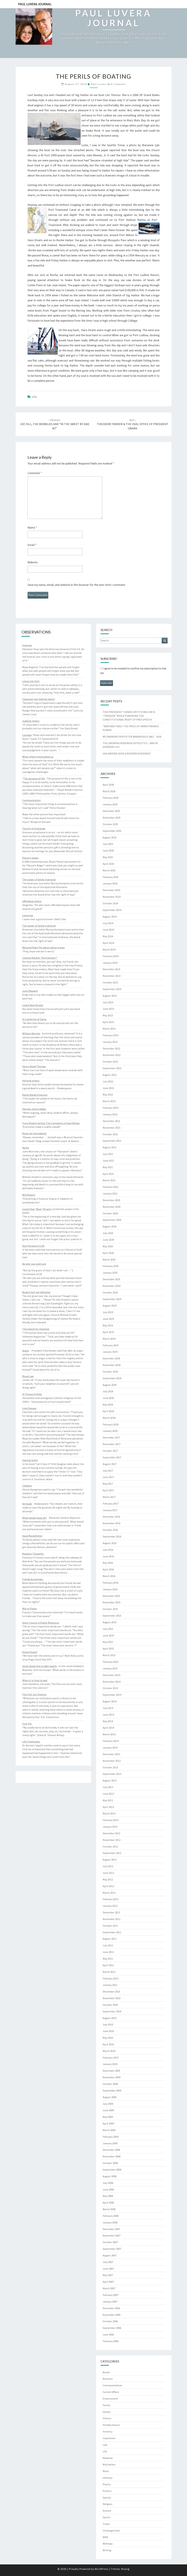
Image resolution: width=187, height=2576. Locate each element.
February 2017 (110, 1503)
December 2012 (111, 1833)
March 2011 (109, 1971)
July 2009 (108, 2103)
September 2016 (112, 1536)
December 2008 (111, 2149)
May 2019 (108, 1325)
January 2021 (110, 1193)
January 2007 (110, 2301)
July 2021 (108, 1154)
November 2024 (111, 896)
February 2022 (110, 1107)
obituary (107, 2477)
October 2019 (110, 1292)
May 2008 (108, 2196)
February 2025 (110, 877)
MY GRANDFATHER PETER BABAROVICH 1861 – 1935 (132, 736)
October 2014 (110, 1688)
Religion (107, 2504)
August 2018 (109, 1384)
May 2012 (108, 1879)
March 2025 (109, 870)
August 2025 (109, 837)
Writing (107, 2550)
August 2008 (109, 2176)
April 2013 (108, 1807)
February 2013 (110, 1820)
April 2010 (108, 2044)
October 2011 (110, 1925)
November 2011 (111, 1919)
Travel (106, 2524)
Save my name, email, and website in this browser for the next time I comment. (77, 585)
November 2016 (111, 1523)
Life (34, 397)
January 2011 (110, 1985)
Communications (112, 2385)
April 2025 (108, 863)
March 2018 (109, 1417)
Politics (107, 2491)
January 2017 (110, 1510)
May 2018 (108, 1404)
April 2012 (108, 1886)
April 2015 (108, 1648)
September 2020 (112, 1219)
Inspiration (109, 2438)
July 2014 (108, 1708)
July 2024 (108, 923)
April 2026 (108, 784)
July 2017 (108, 1470)
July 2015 (108, 1628)
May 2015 (108, 1642)
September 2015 (112, 1615)
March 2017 (109, 1497)
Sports (106, 2517)
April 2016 (108, 1569)
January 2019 (110, 1351)
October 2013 (110, 1767)
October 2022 (110, 1061)
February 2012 (110, 1899)
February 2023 (110, 1035)
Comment (35, 473)
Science (107, 2510)
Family (106, 2405)
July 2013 (108, 1787)
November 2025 (111, 817)
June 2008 (108, 2189)
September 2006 (112, 2328)
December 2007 (111, 2229)
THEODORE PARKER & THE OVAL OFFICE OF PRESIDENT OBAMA (132, 424)
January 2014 (110, 1747)
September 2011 (112, 1932)
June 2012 (108, 1872)
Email (32, 545)
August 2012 (109, 1859)
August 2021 (109, 1147)
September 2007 (112, 2248)
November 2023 (111, 975)
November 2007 (111, 2235)
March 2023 (109, 1028)
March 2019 (109, 1338)
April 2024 (108, 943)
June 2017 (108, 1477)
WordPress (102, 2569)
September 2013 (112, 1773)
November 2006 (111, 2314)
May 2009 (108, 2116)
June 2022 (108, 1088)
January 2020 (110, 1272)
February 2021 (110, 1187)
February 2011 (110, 1978)
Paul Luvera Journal (34, 4)
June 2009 (108, 2110)
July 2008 (108, 2183)
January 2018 (110, 1431)
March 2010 (109, 2051)
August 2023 (109, 995)
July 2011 (108, 1945)
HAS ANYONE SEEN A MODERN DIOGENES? (127, 753)
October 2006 (110, 2321)
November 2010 (111, 1998)
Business (108, 2378)
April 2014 (108, 1727)
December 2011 (111, 1912)
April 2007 (108, 2281)
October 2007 (110, 2242)
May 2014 (108, 1721)
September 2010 (112, 2011)
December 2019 (111, 1279)
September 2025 (112, 830)
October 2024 (110, 903)
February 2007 (110, 2295)
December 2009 (111, 2070)
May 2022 (108, 1094)
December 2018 (111, 1358)
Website (32, 562)
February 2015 (110, 1661)
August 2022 (109, 1074)
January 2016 (110, 1589)
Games (107, 2411)
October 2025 (110, 824)
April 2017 (108, 1490)
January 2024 (110, 962)
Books (106, 2372)
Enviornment (110, 2398)
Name (32, 527)
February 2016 (110, 1582)
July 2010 (108, 2024)
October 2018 (110, 1371)
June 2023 (108, 1008)
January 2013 (110, 1826)
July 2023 (108, 1002)
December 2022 (111, 1048)
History (107, 2418)
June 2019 (108, 1318)
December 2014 (111, 1675)
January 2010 (110, 2064)
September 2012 (112, 1853)
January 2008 (110, 2222)
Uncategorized (111, 2530)
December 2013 (111, 1754)
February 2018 (110, 1424)
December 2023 (111, 969)
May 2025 (108, 857)
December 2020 (111, 1200)
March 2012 (109, 1892)
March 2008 (109, 2209)
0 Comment (118, 84)
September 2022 (112, 1068)
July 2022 (108, 1081)
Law (105, 2444)
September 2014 (112, 1694)
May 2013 (108, 1800)
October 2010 (110, 2004)
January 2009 (110, 2143)
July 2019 (108, 1312)
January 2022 (110, 1114)
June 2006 (108, 2334)
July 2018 (108, 1391)
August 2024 (109, 916)
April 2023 (108, 1022)
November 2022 (111, 1055)
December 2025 (111, 811)
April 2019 (108, 1332)
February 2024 (110, 956)
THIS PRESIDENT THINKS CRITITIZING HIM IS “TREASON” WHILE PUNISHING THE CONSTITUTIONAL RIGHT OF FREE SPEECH (129, 715)
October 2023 (110, 982)
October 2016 (110, 1529)
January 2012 (110, 1905)
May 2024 (108, 936)
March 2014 (109, 1734)
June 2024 (108, 929)
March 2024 (109, 949)
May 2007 (108, 2275)
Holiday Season (111, 2425)
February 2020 (110, 1266)
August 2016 (109, 1543)
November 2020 (111, 1206)
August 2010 (109, 2018)
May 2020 (108, 1246)
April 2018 (108, 1411)
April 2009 (108, 2123)
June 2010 (108, 2031)
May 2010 (108, 2037)
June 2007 (108, 2268)
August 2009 (109, 2097)
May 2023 (108, 1015)
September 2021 (112, 1140)
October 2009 (110, 2084)
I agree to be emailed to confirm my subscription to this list (133, 671)
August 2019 (109, 1305)
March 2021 (109, 1180)
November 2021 (111, 1127)
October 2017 (110, 1450)
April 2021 (108, 1173)
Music (106, 2471)
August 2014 (109, 1701)
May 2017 (108, 1483)
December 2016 (111, 1516)
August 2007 (109, 2255)
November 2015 (111, 1602)
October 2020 (110, 1213)
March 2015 (109, 1655)
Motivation (109, 2464)
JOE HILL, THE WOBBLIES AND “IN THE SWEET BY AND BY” (54, 424)
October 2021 (110, 1134)
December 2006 (111, 2308)
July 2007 (108, 2262)
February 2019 (110, 1345)
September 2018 (112, 1378)
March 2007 (109, 2288)
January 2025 (110, 883)
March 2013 (109, 1813)
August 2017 (109, 1464)
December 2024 (111, 890)
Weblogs (108, 2543)
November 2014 (111, 1681)
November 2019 (111, 1286)
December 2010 (111, 1991)
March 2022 (109, 1101)
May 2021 (108, 1167)
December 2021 (111, 1121)
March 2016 (109, 1576)
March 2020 (109, 1259)
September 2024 (112, 910)
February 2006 (110, 2341)
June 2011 (108, 1952)
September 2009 (112, 2090)
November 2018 (111, 1365)
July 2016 (108, 1549)
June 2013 (108, 1793)
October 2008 (110, 2163)
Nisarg (125, 2569)
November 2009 (111, 2077)
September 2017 (112, 1457)
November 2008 (111, 2156)
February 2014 (110, 1741)
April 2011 (108, 1965)
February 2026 (110, 797)
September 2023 (112, 989)
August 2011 (109, 1938)
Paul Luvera (98, 84)
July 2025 (108, 844)
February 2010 (110, 2057)
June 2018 (108, 1398)
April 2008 (108, 2202)
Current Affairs (111, 2392)
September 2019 (112, 1299)
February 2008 (110, 2215)
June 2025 (108, 850)
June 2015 (108, 1635)
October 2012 (110, 1846)
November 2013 (111, 1760)
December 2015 (111, 1596)
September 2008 (112, 2169)
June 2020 (108, 1239)
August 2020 (109, 1226)
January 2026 (110, 804)
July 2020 (108, 1233)
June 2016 (108, 1556)
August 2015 (109, 1622)
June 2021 (108, 1160)
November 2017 (111, 1444)
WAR (105, 2537)
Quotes (107, 2497)
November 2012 (111, 1840)
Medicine (108, 2458)
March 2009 (109, 2130)
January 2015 (110, 1668)
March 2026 (109, 791)
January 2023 (110, 1042)
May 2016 (108, 1562)
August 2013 (109, 1780)
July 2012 (108, 1866)
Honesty (107, 2431)
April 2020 (108, 1253)
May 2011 (108, 1958)
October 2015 (110, 1609)
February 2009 (110, 2136)
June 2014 (108, 1714)
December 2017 (111, 1437)
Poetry (107, 2484)
